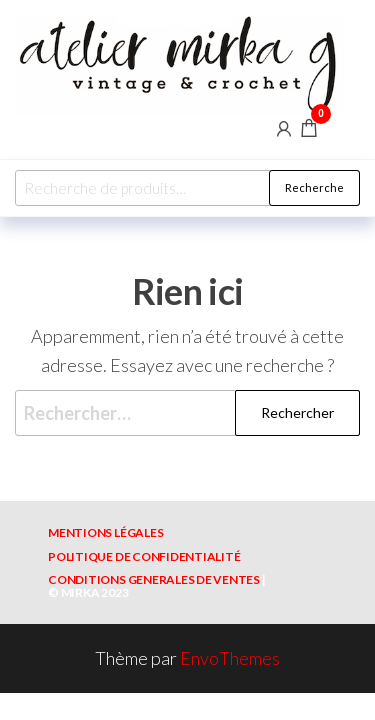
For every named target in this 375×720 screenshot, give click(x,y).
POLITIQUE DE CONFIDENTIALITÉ (144, 556)
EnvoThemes (230, 658)
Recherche (314, 187)
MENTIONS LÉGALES (105, 532)
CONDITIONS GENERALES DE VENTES (154, 579)
